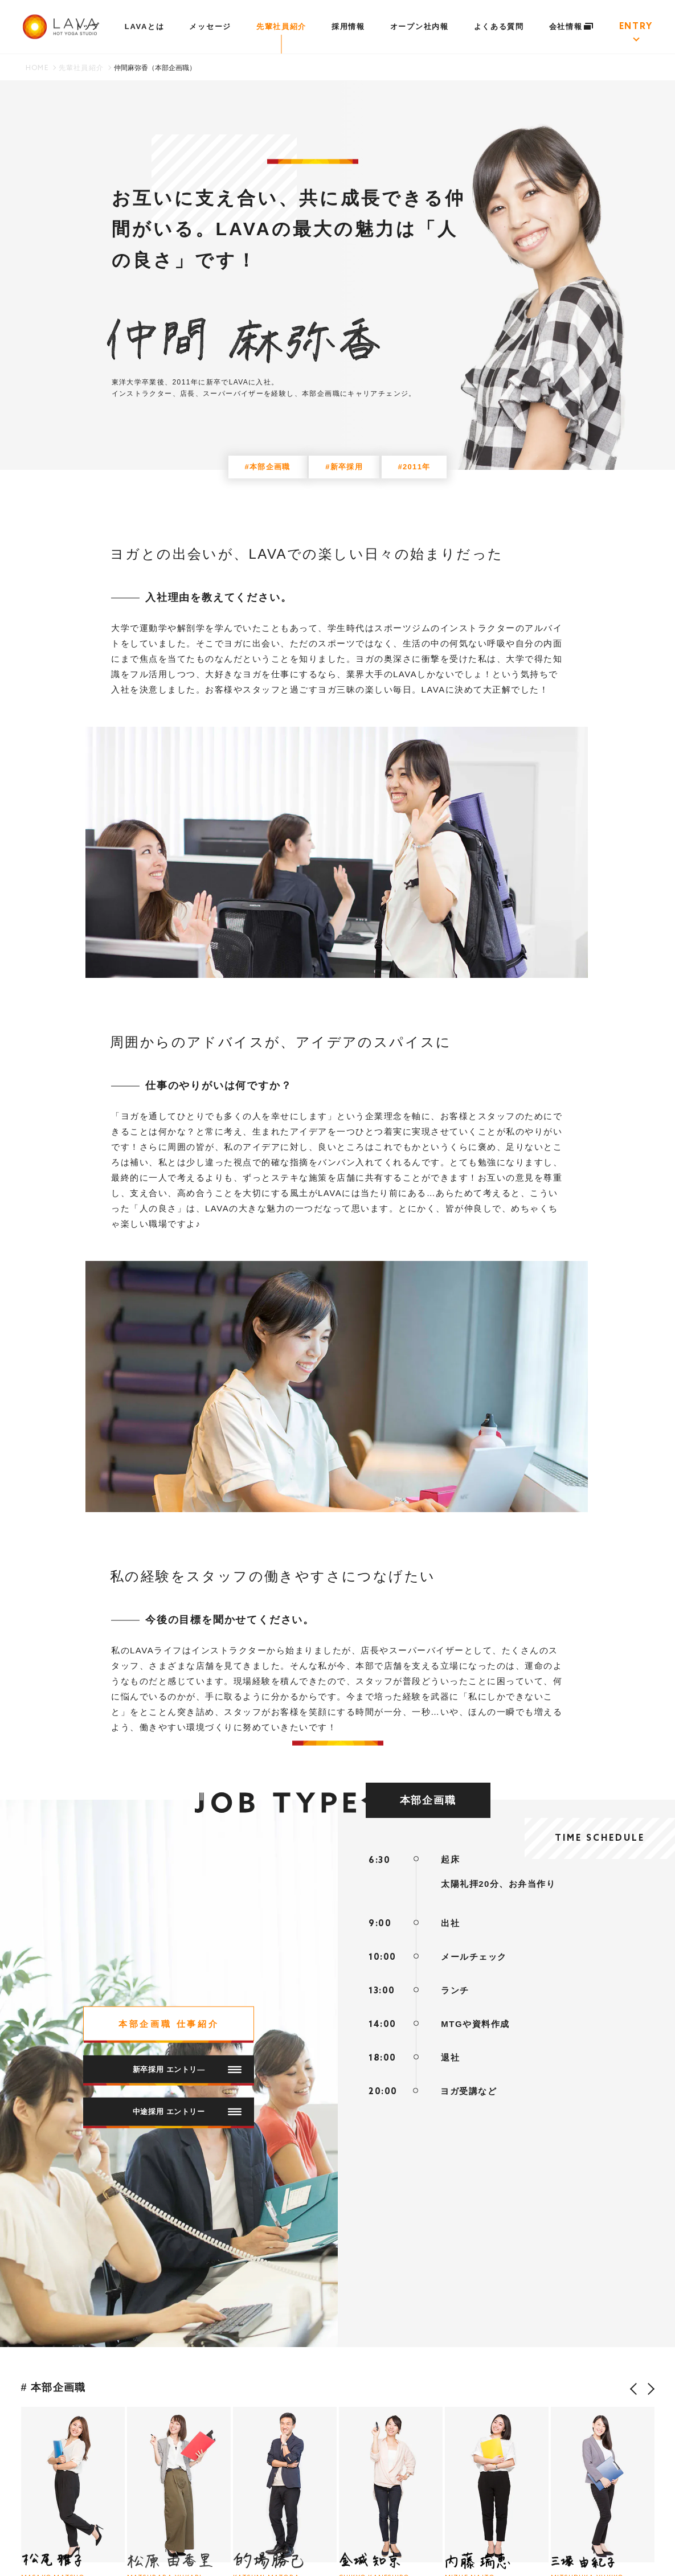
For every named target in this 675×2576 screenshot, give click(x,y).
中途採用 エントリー (187, 2111)
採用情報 (348, 26)
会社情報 (571, 26)
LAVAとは (145, 26)
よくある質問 (499, 26)
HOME (37, 68)
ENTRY (636, 27)
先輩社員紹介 (281, 26)
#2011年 (414, 466)
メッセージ (210, 26)
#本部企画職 (268, 466)
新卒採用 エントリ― (187, 2069)
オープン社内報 (419, 26)
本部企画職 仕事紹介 (168, 2024)
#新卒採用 (344, 466)
